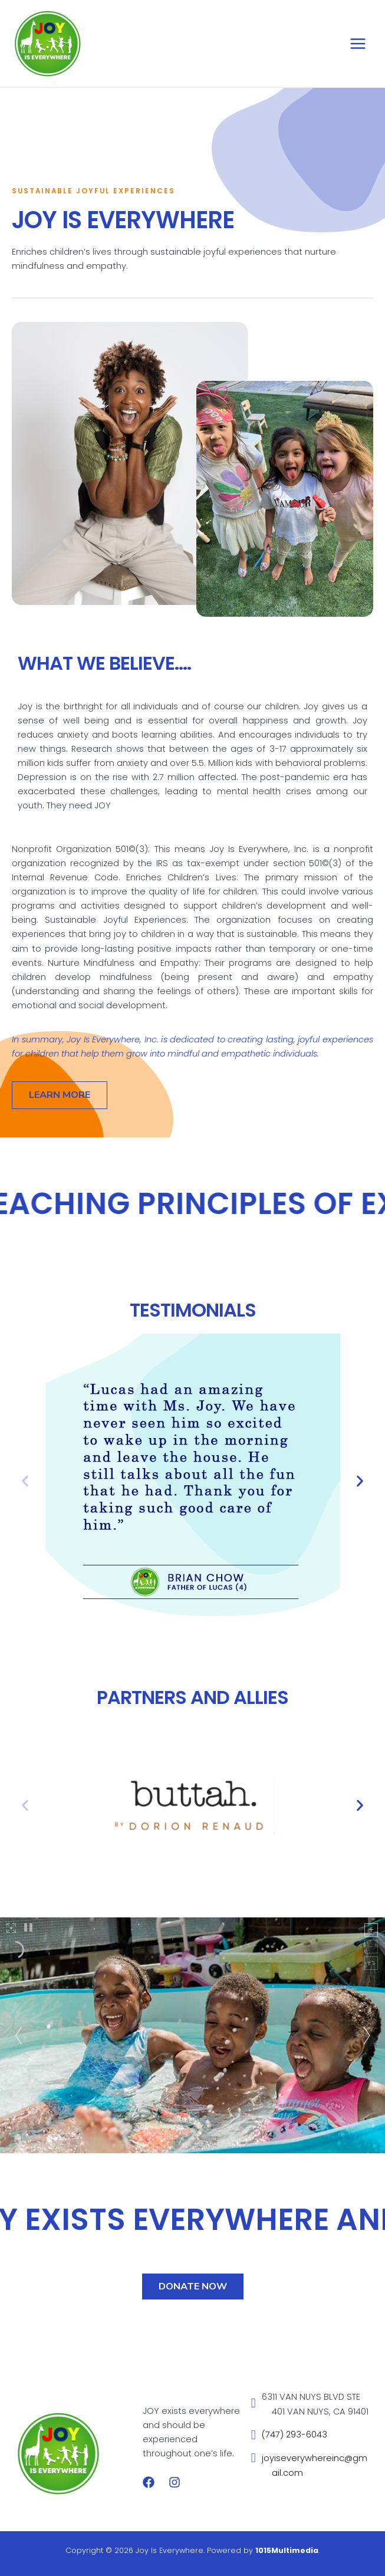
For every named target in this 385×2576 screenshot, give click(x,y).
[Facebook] (148, 2482)
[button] (25, 1481)
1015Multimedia (286, 2550)
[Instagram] (174, 2482)
